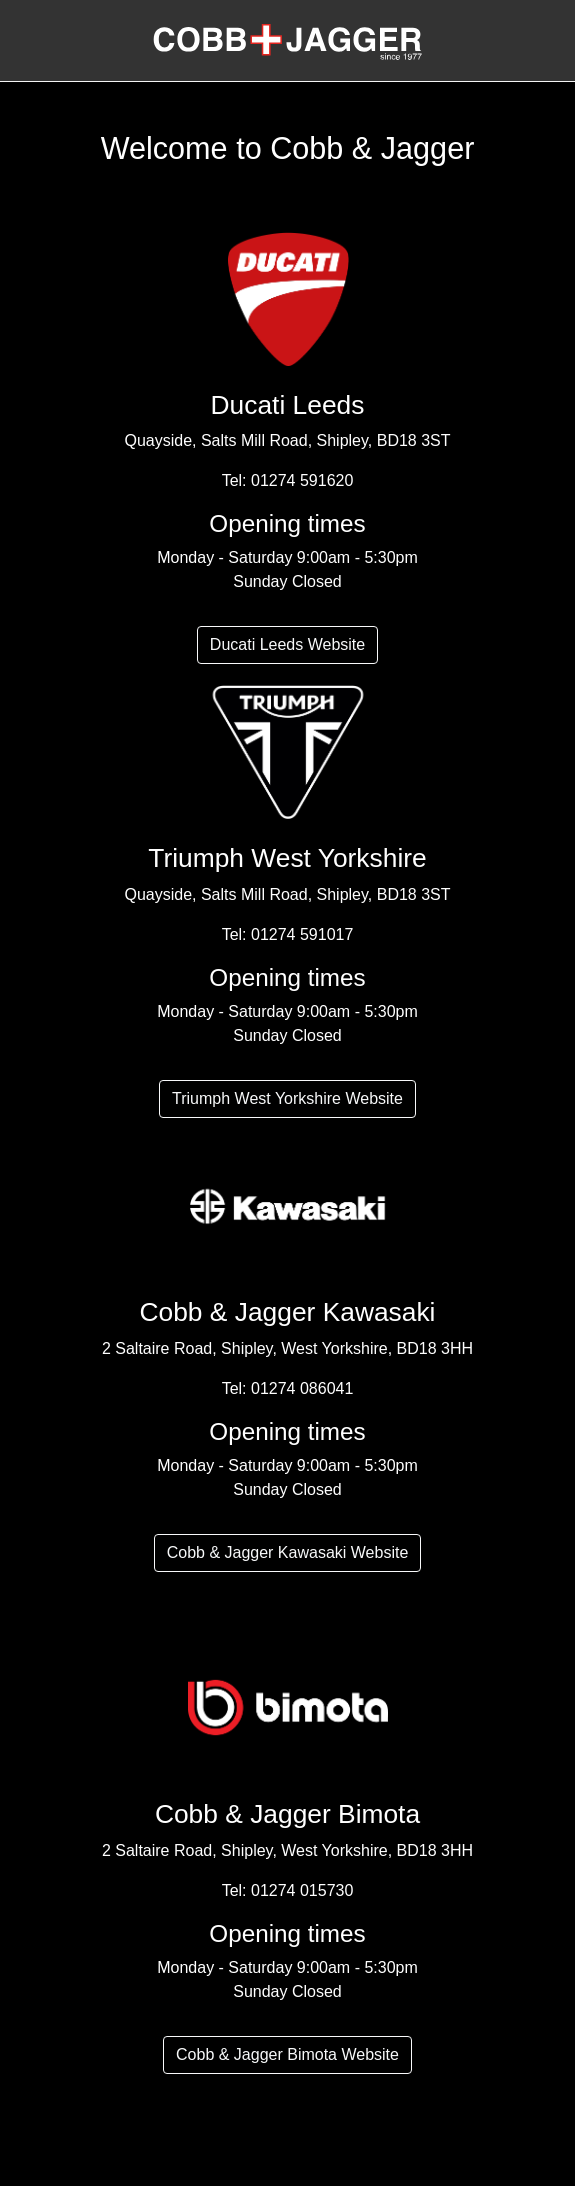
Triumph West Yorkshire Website (287, 1098)
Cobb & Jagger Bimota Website (287, 2054)
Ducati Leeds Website (287, 644)
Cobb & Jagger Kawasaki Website (288, 1552)
